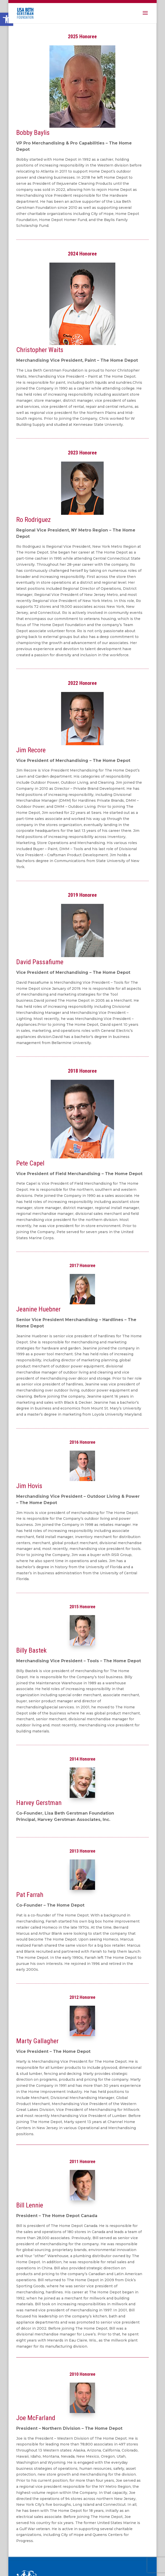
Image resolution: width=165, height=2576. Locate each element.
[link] (6, 19)
